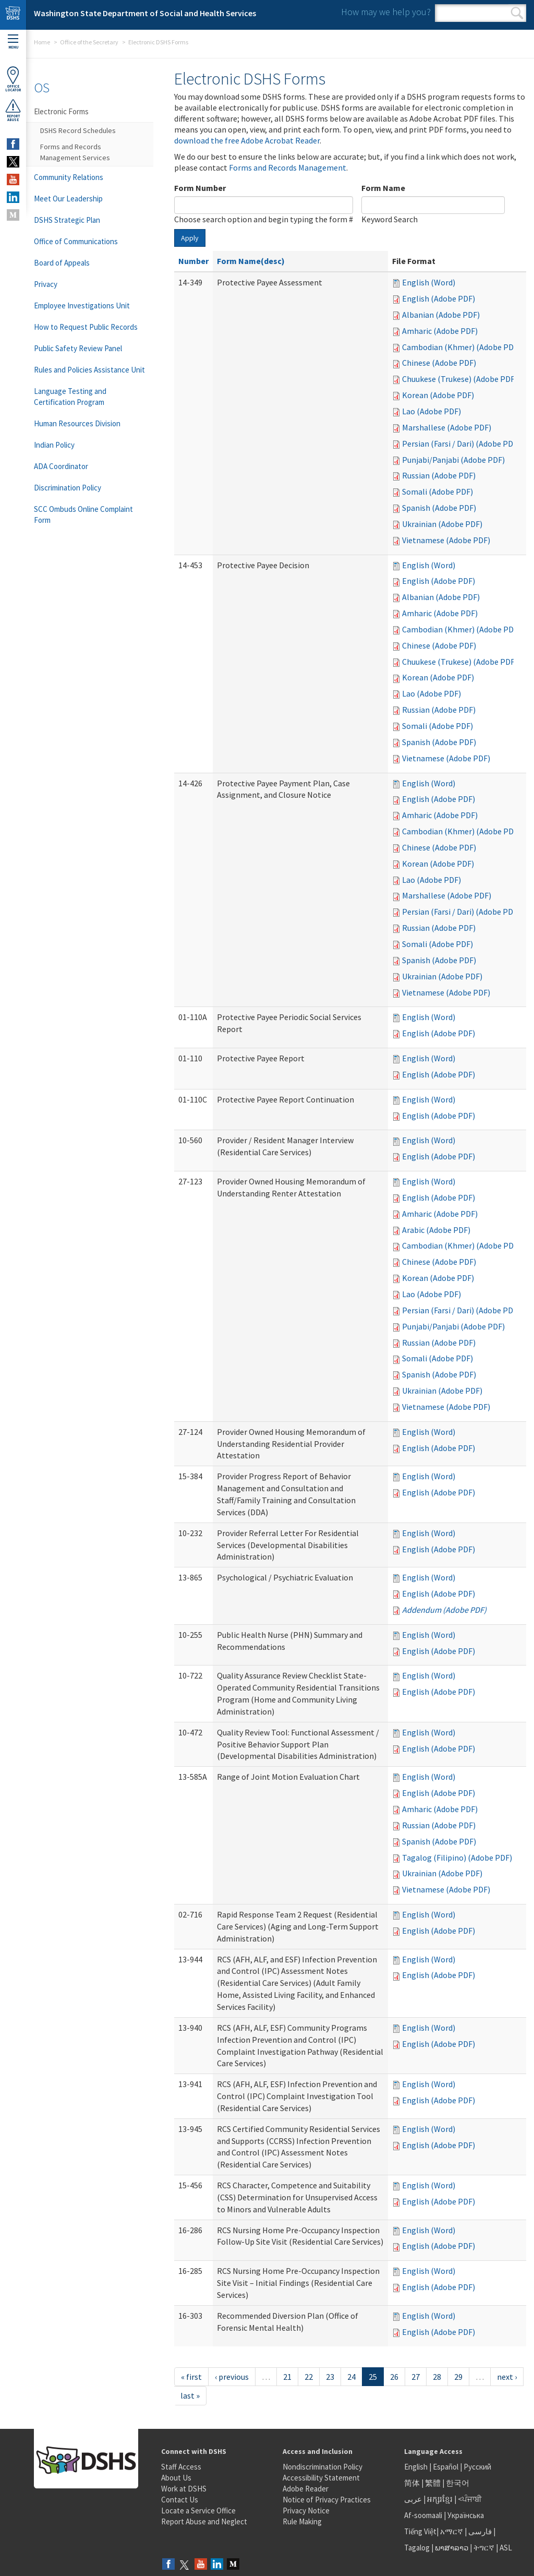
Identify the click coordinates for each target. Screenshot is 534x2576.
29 (458, 2376)
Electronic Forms (61, 111)
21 (287, 2376)
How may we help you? (386, 11)
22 (309, 2376)
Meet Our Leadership (68, 198)
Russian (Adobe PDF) (439, 475)
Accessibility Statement (321, 2478)
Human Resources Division (77, 423)
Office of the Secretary (89, 42)
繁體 (433, 2483)
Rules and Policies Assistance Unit (89, 370)
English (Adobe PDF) (438, 298)
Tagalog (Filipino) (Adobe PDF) (457, 1857)
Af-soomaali (423, 2515)
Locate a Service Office (198, 2510)
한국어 (457, 2483)
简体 (412, 2483)
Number (193, 261)
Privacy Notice (306, 2510)
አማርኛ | (453, 2531)
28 (437, 2376)
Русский (477, 2467)
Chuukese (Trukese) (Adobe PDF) (459, 379)
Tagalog (417, 2548)
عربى (413, 2499)
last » (190, 2395)
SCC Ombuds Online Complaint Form (83, 514)
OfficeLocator (13, 79)
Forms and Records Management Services (75, 152)
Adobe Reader (306, 2489)
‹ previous (232, 2376)
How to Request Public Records (86, 327)
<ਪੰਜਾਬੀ (470, 2499)
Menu (13, 42)
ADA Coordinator (61, 466)
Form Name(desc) (251, 261)
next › (507, 2376)
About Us (176, 2478)
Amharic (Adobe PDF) (440, 331)
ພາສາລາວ (451, 2548)
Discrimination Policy (67, 488)
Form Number (200, 188)
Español (445, 2467)
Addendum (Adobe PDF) (444, 1609)
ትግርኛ (484, 2548)
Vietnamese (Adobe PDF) (446, 540)
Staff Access (181, 2467)
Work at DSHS (184, 2489)
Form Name (383, 188)
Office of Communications (76, 241)
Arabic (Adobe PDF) (436, 1230)
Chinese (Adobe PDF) (439, 362)
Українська (465, 2515)
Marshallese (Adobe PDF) (446, 427)
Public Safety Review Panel (78, 348)
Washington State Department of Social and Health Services (145, 13)
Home (42, 42)
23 (330, 2376)
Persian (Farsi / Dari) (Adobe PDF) (461, 443)
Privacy (45, 284)
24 (351, 2376)
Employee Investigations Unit (82, 305)
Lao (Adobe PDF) (431, 411)
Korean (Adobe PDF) (438, 395)
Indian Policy (54, 445)
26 (394, 2376)
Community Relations (68, 177)
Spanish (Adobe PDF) (439, 507)
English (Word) (428, 282)
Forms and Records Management (287, 167)
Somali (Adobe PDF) (437, 491)
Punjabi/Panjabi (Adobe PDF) (453, 459)
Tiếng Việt (420, 2531)
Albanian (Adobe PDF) (441, 314)
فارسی (479, 2531)
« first (191, 2376)
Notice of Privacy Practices (327, 2500)
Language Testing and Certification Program (70, 396)
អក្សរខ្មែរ (440, 2499)
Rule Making (302, 2521)
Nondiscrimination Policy (322, 2467)
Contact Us (179, 2500)
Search (517, 13)
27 (415, 2376)
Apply (190, 238)
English (416, 2467)
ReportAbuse (13, 110)
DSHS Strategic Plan (67, 220)
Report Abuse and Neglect (204, 2521)
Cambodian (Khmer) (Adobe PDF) (461, 347)
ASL (506, 2548)
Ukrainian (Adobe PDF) (442, 524)
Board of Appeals (62, 263)
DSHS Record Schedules (78, 130)
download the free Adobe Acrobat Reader (247, 140)
